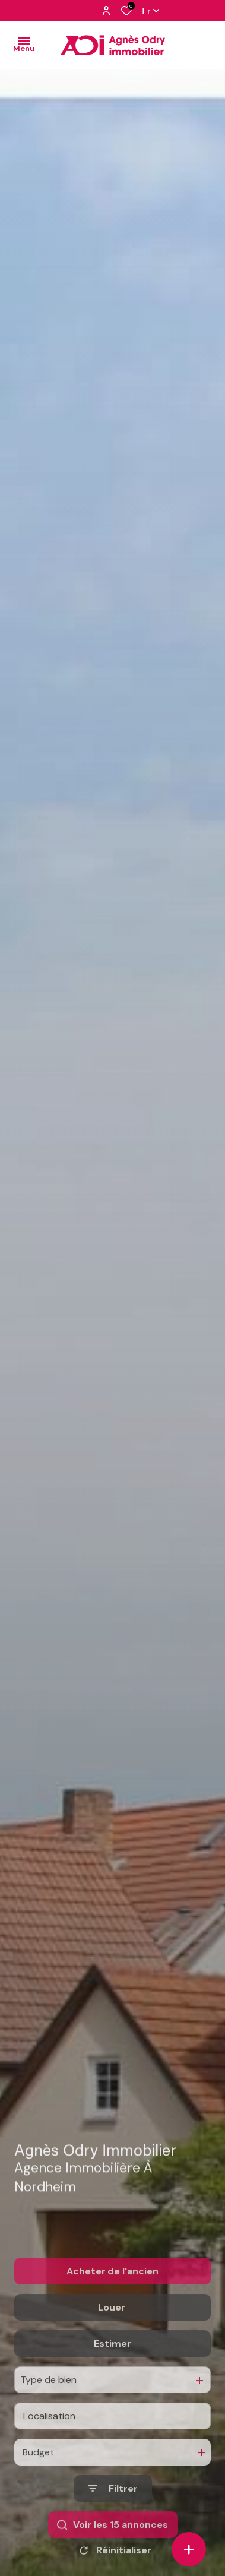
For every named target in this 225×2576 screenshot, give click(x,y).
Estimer (112, 2374)
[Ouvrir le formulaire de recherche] (113, 2519)
